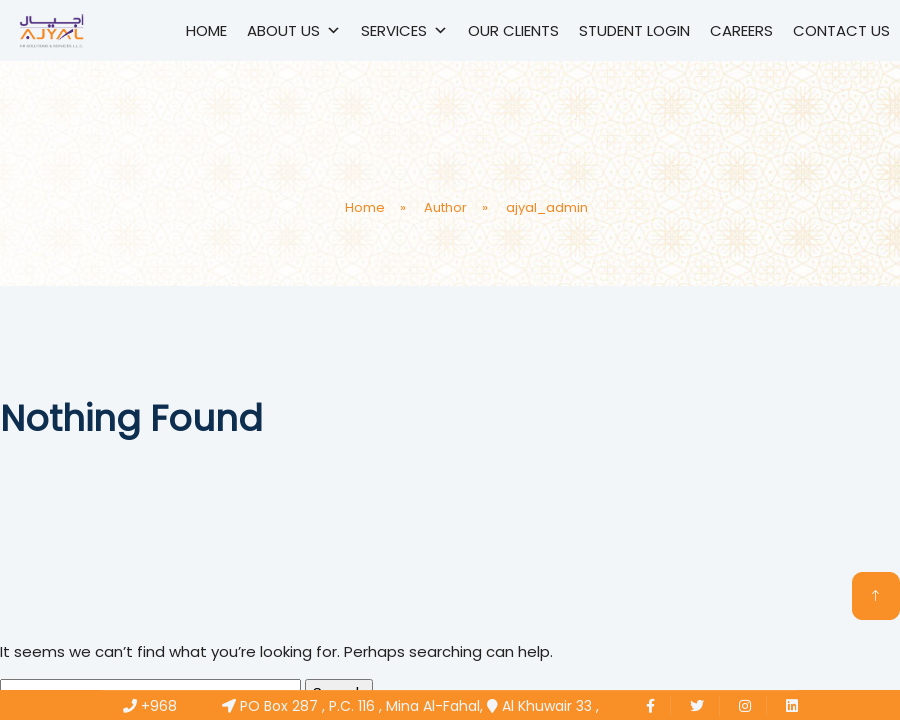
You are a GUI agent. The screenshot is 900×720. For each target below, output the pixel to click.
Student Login (634, 30)
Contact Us (841, 30)
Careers (741, 30)
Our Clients (513, 30)
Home (206, 30)
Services (404, 30)
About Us (294, 30)
